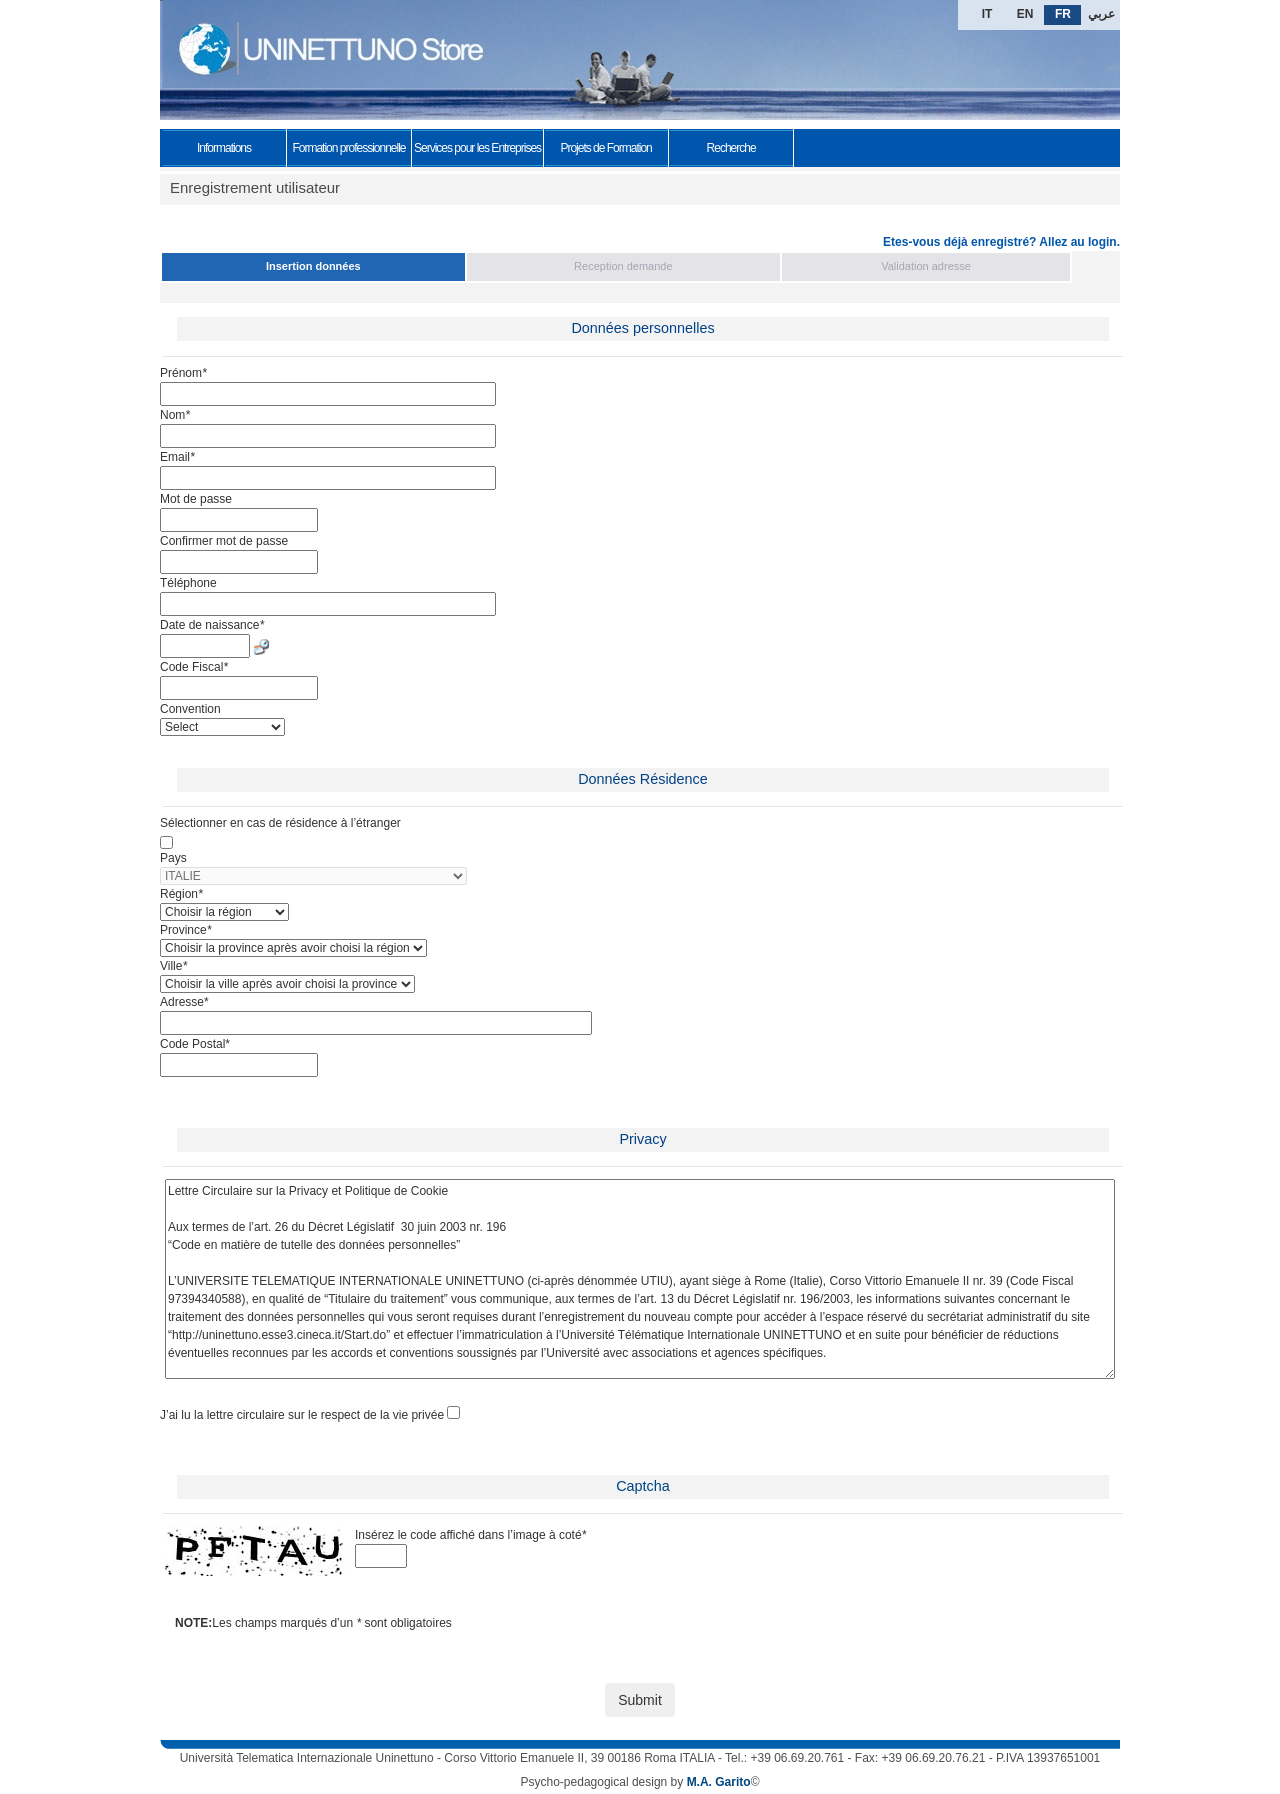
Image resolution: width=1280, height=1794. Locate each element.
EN (1025, 14)
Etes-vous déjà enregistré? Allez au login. (1001, 242)
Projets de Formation (605, 148)
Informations (224, 148)
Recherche (731, 148)
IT (987, 14)
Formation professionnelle (348, 148)
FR (1063, 14)
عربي (1101, 14)
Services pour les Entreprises (477, 148)
